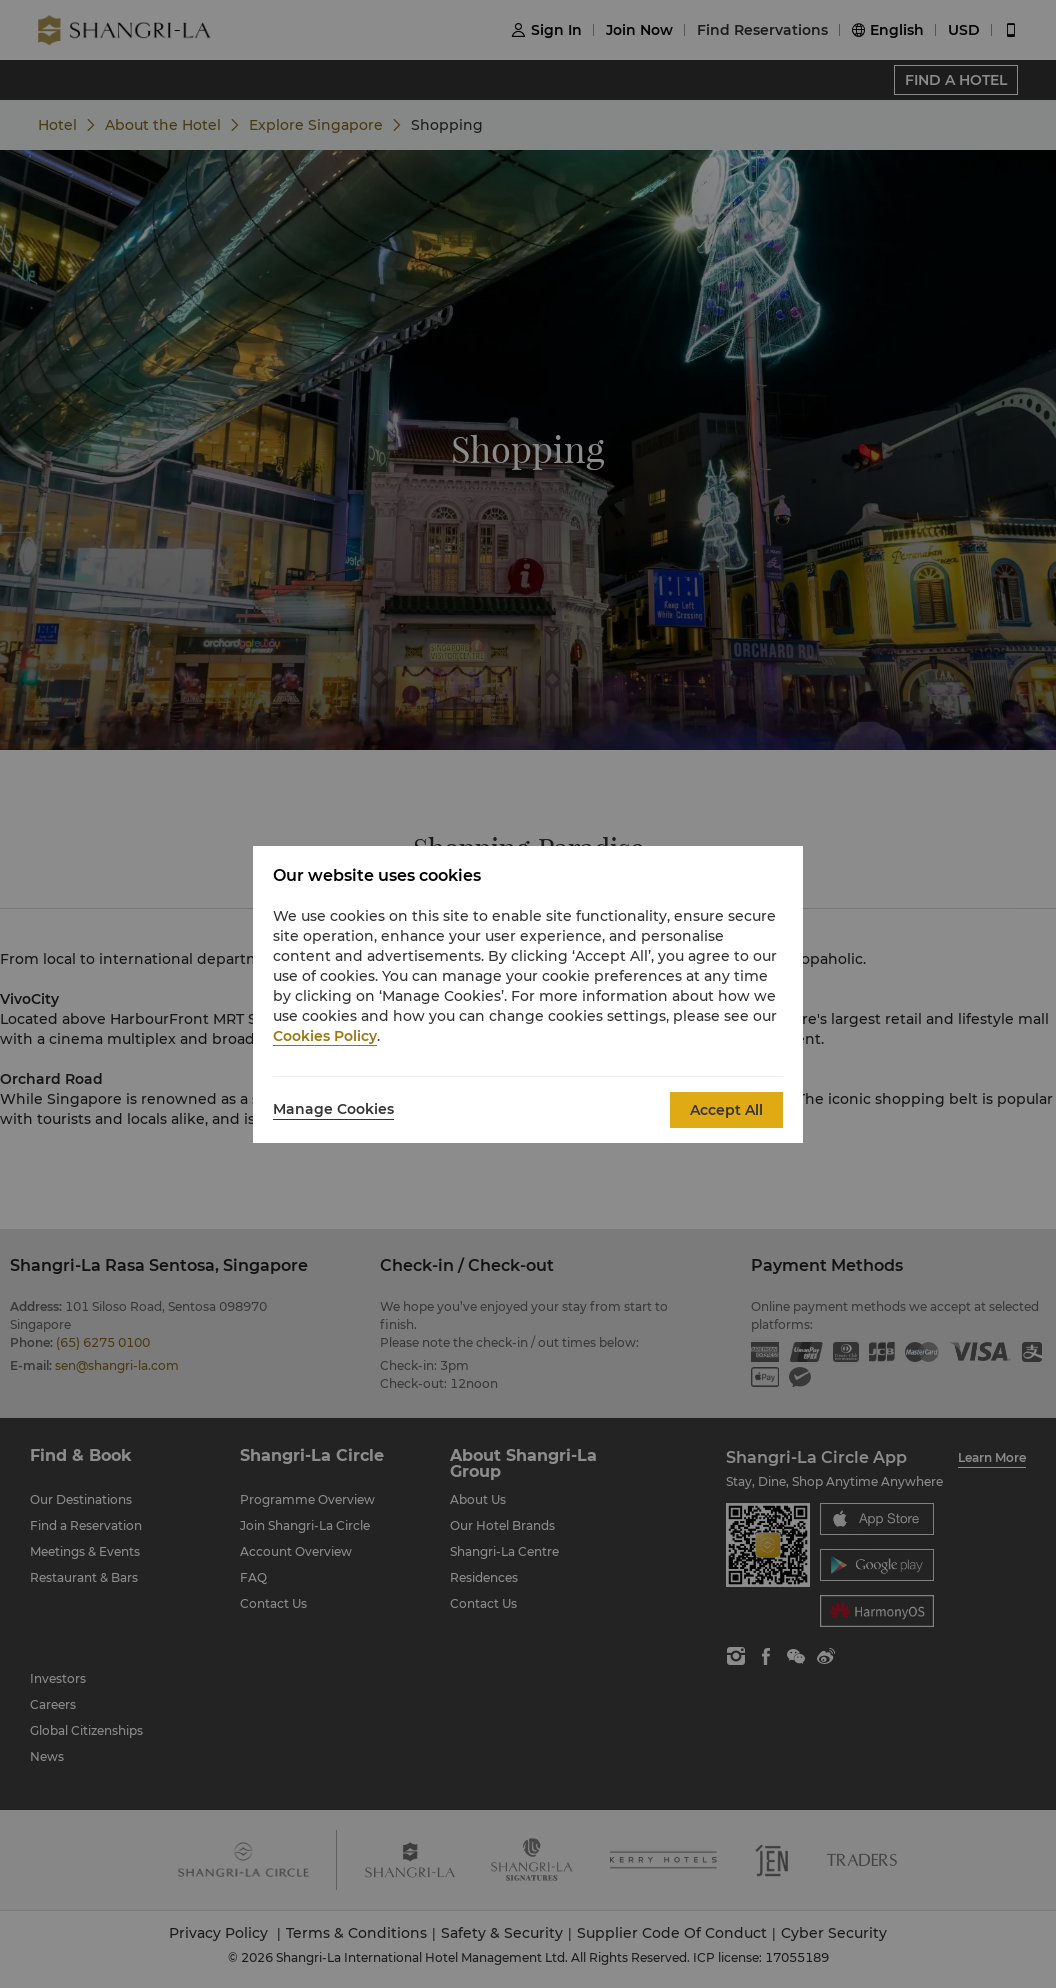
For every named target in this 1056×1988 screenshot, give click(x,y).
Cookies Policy (325, 1036)
